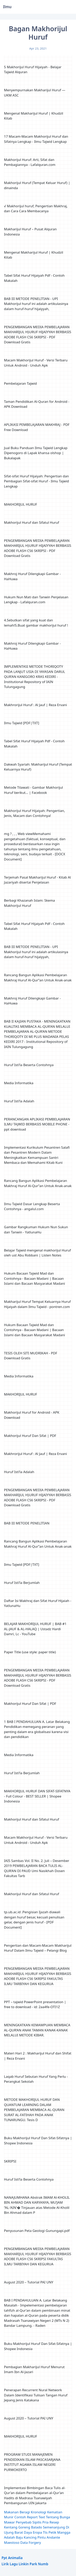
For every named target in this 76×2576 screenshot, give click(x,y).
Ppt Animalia (12, 2558)
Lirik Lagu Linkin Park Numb (25, 2564)
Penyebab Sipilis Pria (32, 2522)
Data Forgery (30, 2542)
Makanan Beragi (17, 2512)
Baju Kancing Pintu (31, 2537)
